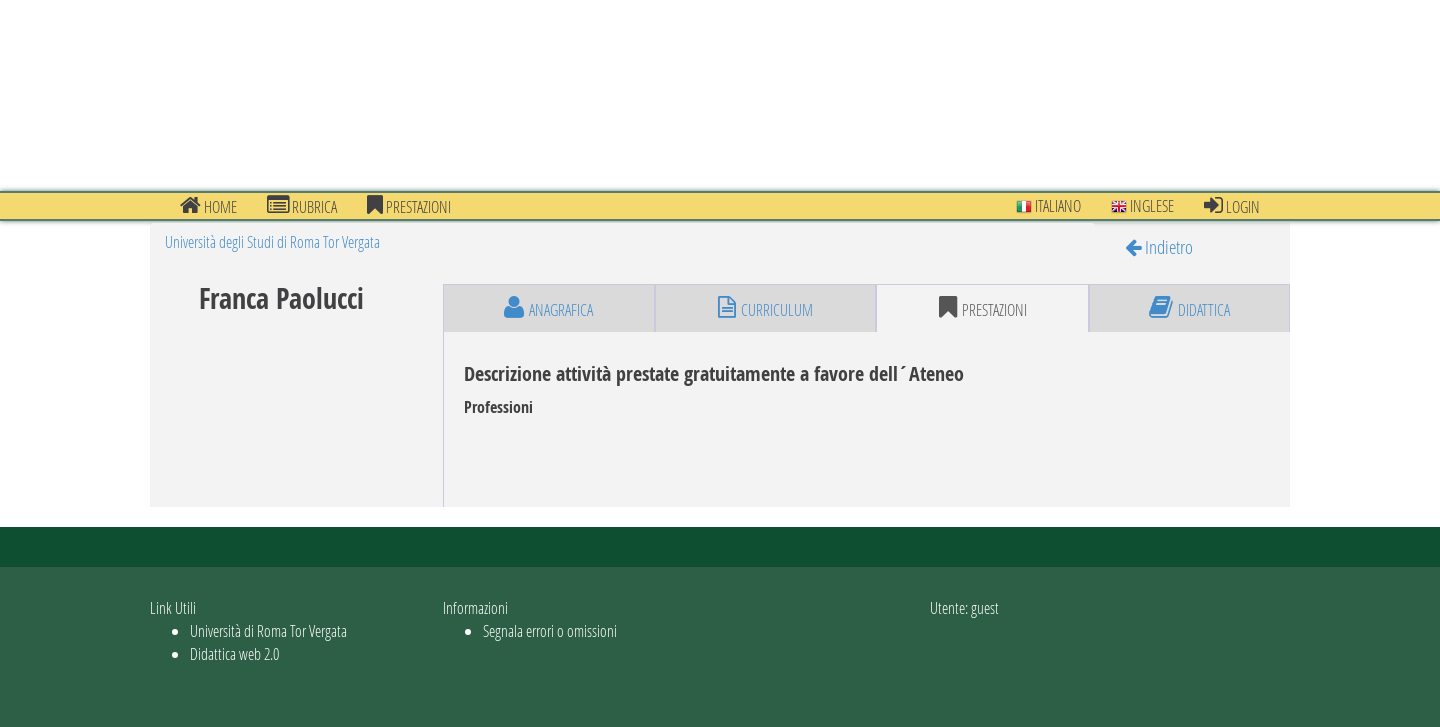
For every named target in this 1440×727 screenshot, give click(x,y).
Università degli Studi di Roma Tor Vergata (272, 241)
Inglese (1142, 205)
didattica (1189, 308)
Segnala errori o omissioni (550, 630)
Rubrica (302, 206)
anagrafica (548, 308)
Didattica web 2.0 (234, 653)
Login (1232, 206)
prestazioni (409, 206)
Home (208, 206)
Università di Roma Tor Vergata (268, 630)
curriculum (765, 308)
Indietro (1159, 246)
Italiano (1048, 205)
